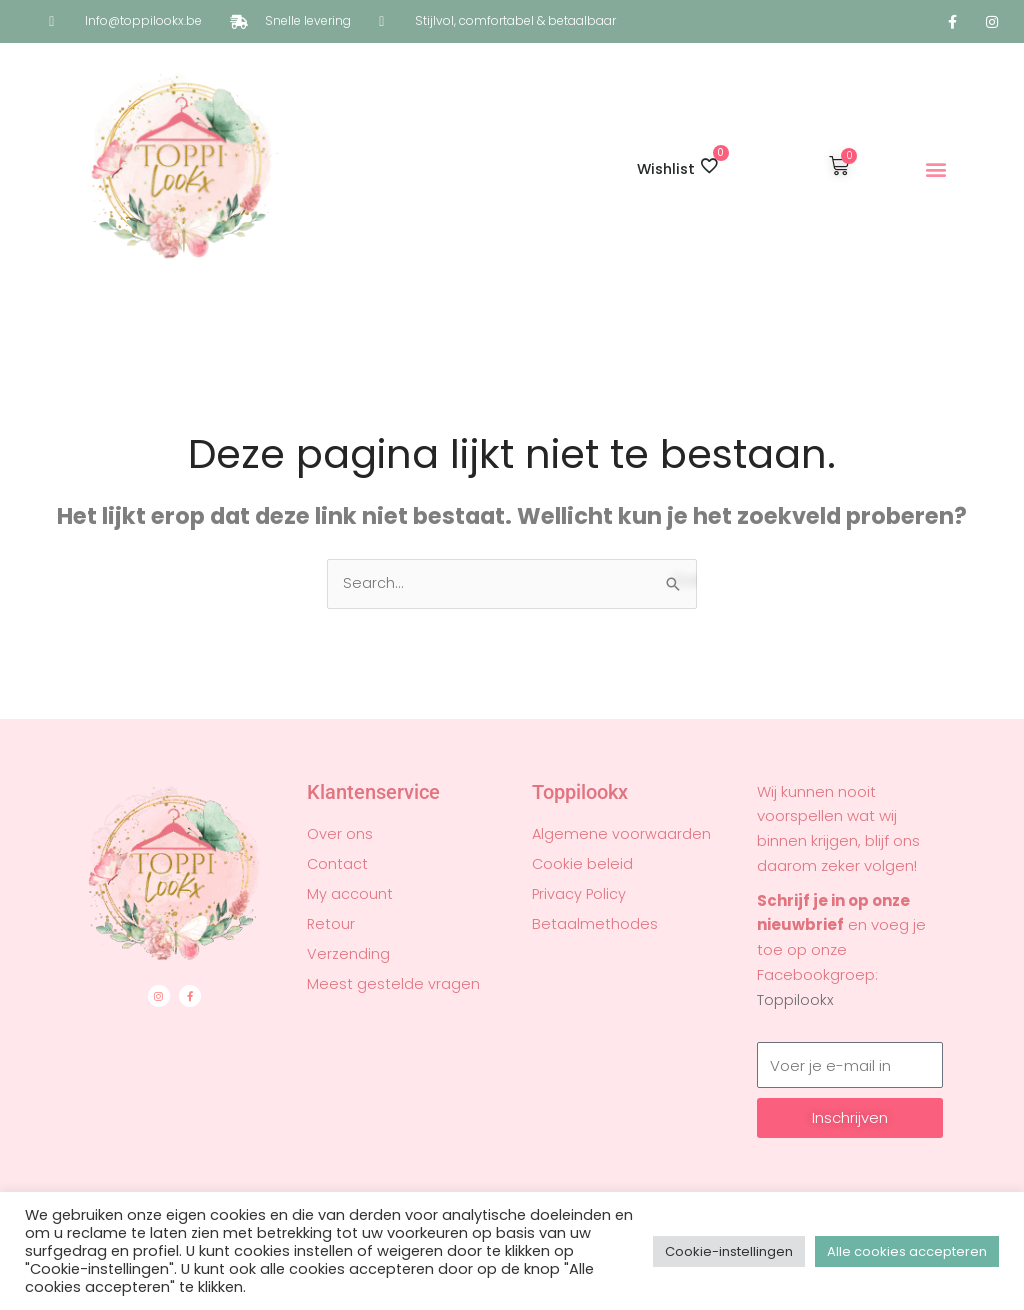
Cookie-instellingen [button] (729, 1251)
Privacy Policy (580, 895)
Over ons (340, 835)
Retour (331, 925)
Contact (338, 865)
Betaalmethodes (595, 925)
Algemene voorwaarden (622, 835)
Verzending (348, 955)
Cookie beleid (583, 865)
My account (350, 895)
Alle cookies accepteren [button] (907, 1251)
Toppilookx (795, 1000)
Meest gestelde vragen (393, 985)
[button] (936, 169)
